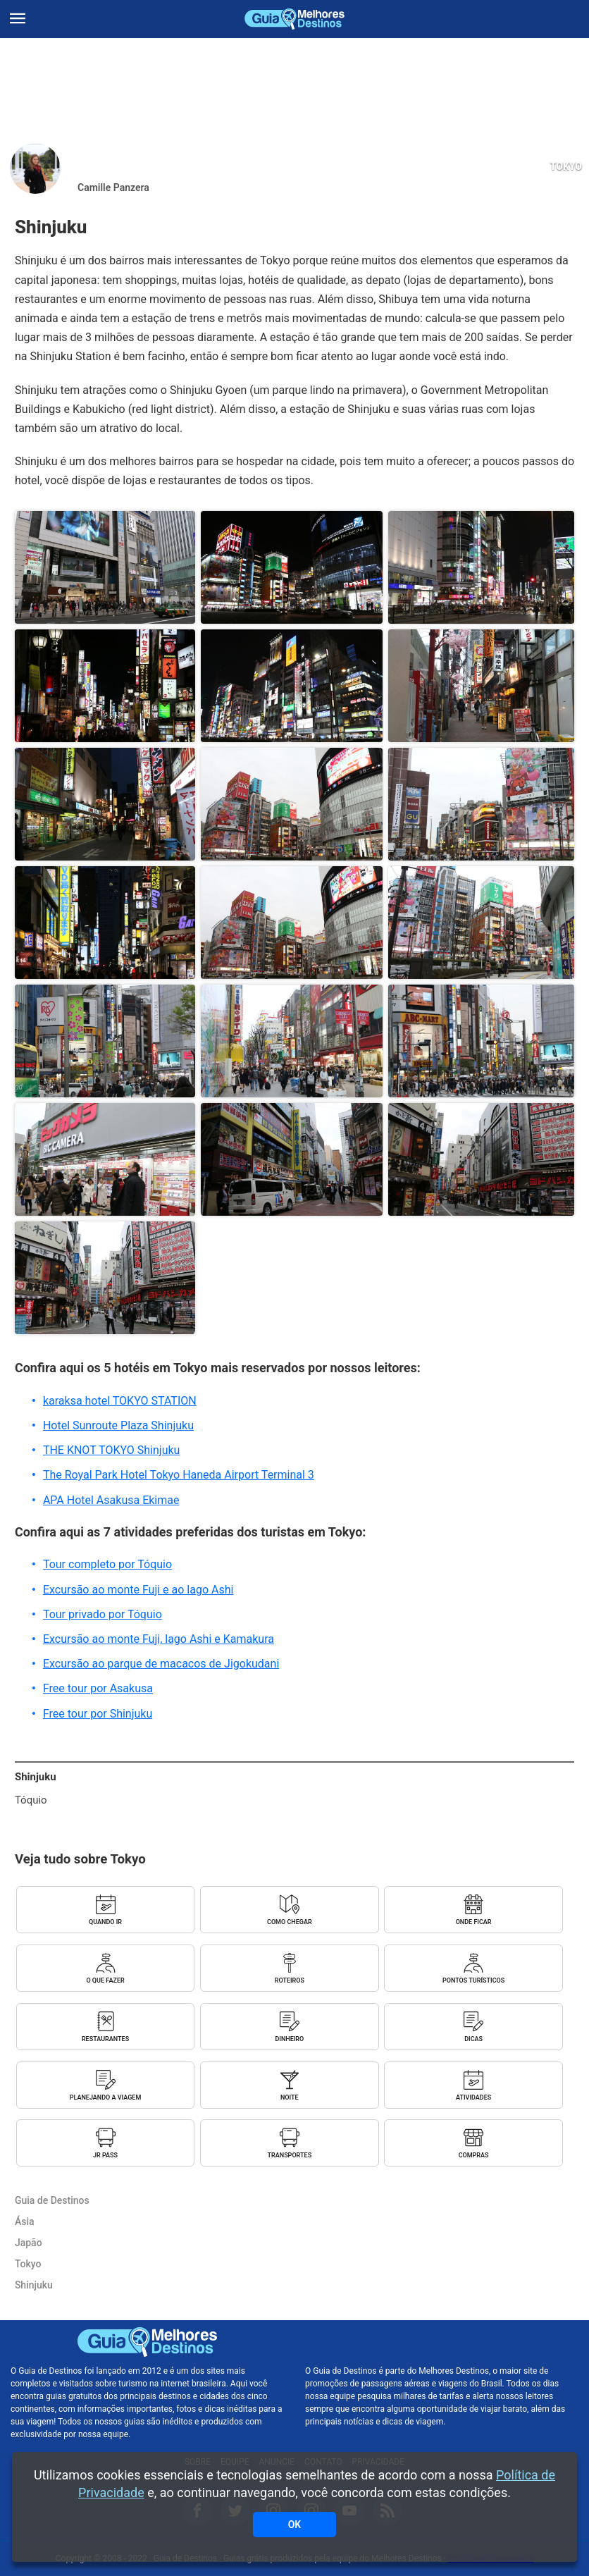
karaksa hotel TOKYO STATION (120, 1400)
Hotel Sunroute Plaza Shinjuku (118, 1425)
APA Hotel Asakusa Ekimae (111, 1500)
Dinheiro (289, 2038)
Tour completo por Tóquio (107, 1564)
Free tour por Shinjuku (97, 1713)
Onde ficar (474, 1921)
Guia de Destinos (294, 19)
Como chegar (289, 1921)
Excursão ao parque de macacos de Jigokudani (161, 1663)
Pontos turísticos (473, 1980)
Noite (289, 2097)
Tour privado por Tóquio (102, 1614)
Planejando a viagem (106, 2097)
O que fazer (105, 1980)
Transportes (290, 2155)
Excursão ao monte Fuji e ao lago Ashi (138, 1589)
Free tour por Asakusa (98, 1688)
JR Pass (105, 2155)
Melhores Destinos (441, 2342)
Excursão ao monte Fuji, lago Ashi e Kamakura (158, 1639)
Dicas (473, 2038)
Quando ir (105, 1921)
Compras (474, 2155)
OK (295, 2524)
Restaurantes (105, 2038)
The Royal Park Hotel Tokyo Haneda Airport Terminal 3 (178, 1474)
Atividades (473, 2097)
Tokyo (566, 166)
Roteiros (289, 1980)
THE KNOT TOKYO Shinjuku (111, 1450)
